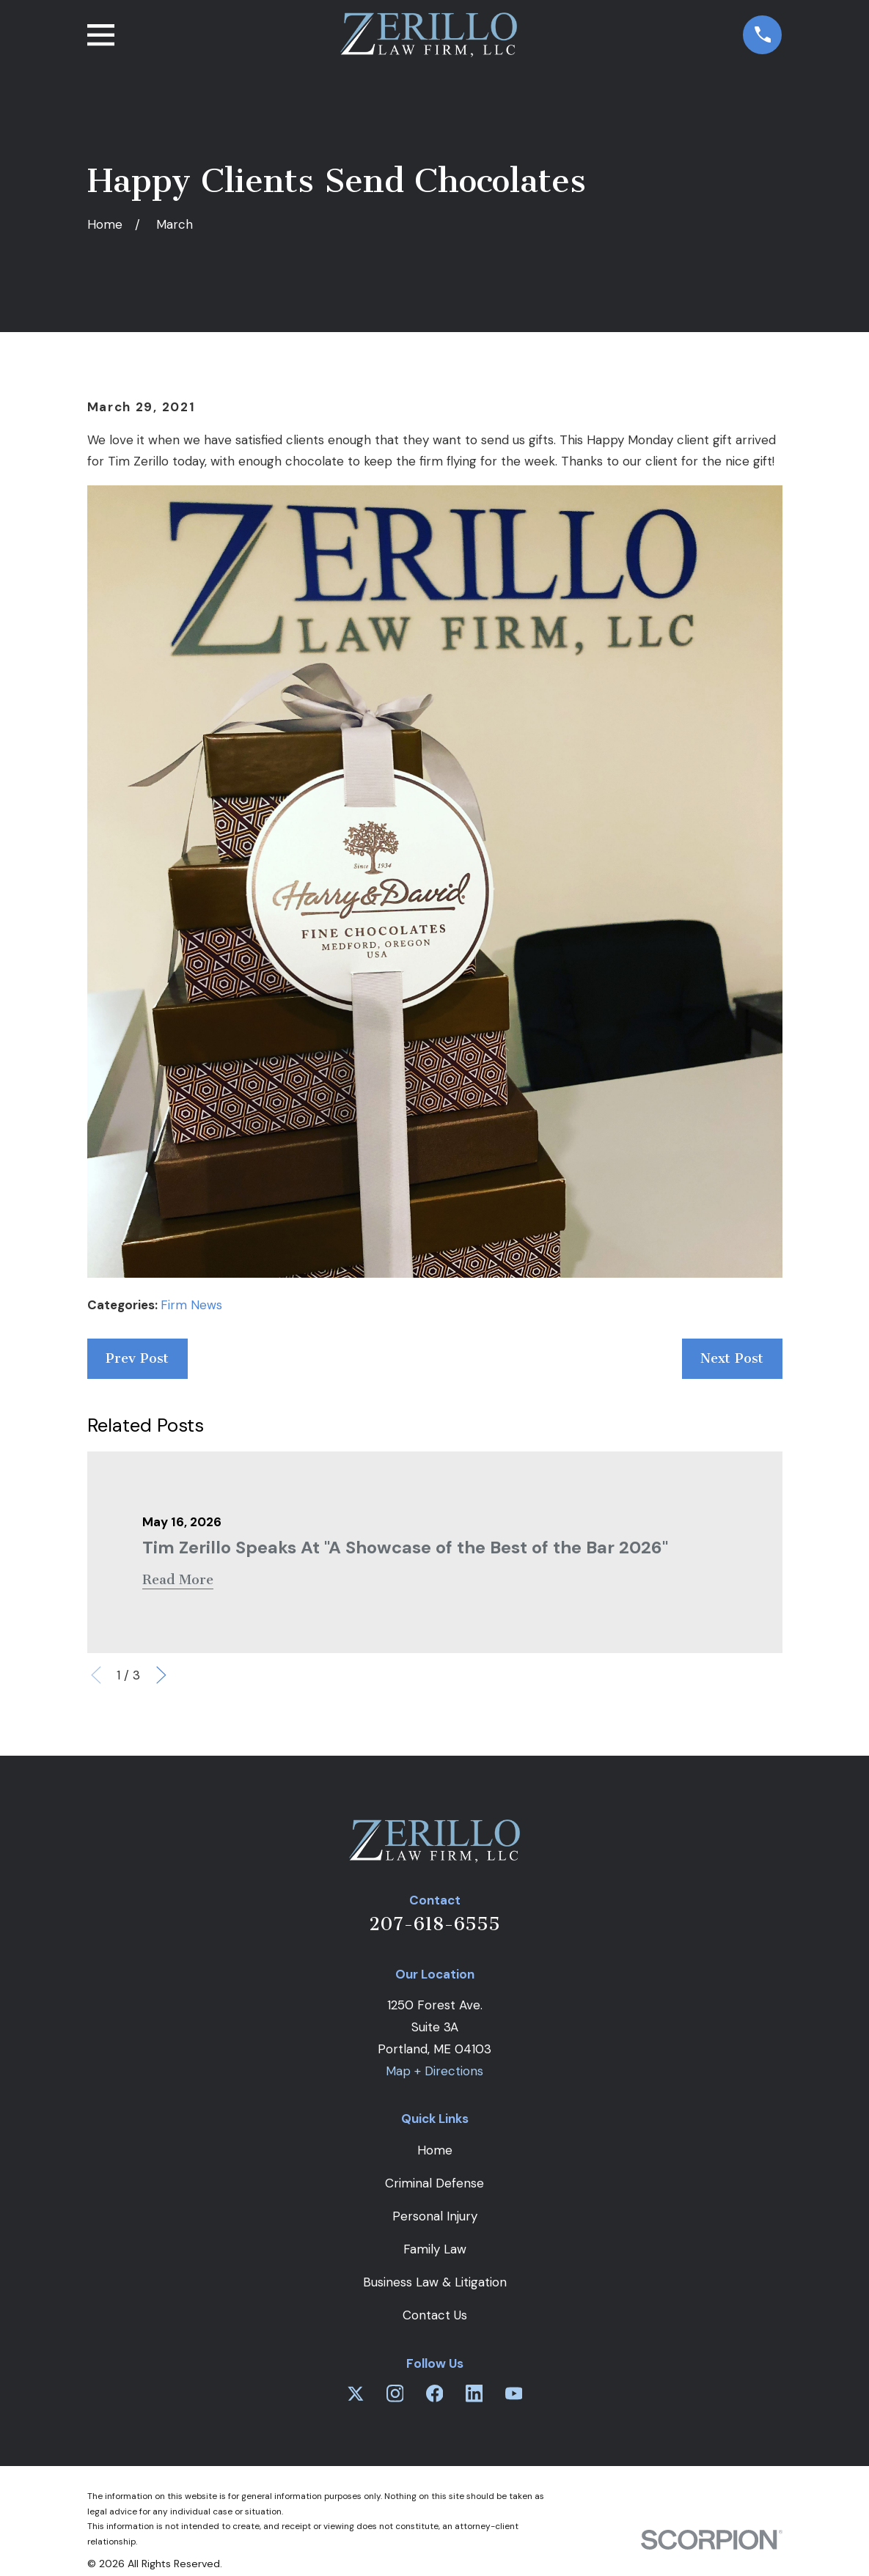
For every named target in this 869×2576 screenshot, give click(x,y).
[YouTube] (514, 2393)
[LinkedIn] (474, 2393)
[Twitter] (355, 2393)
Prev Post (137, 1358)
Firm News (191, 1305)
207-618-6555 (434, 1924)
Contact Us (435, 2315)
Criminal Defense (434, 2183)
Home (434, 2150)
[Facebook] (435, 2393)
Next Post (731, 1358)
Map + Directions (434, 2071)
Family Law (434, 2249)
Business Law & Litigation (435, 2282)
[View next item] (161, 1675)
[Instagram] (395, 2393)
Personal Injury (434, 2216)
